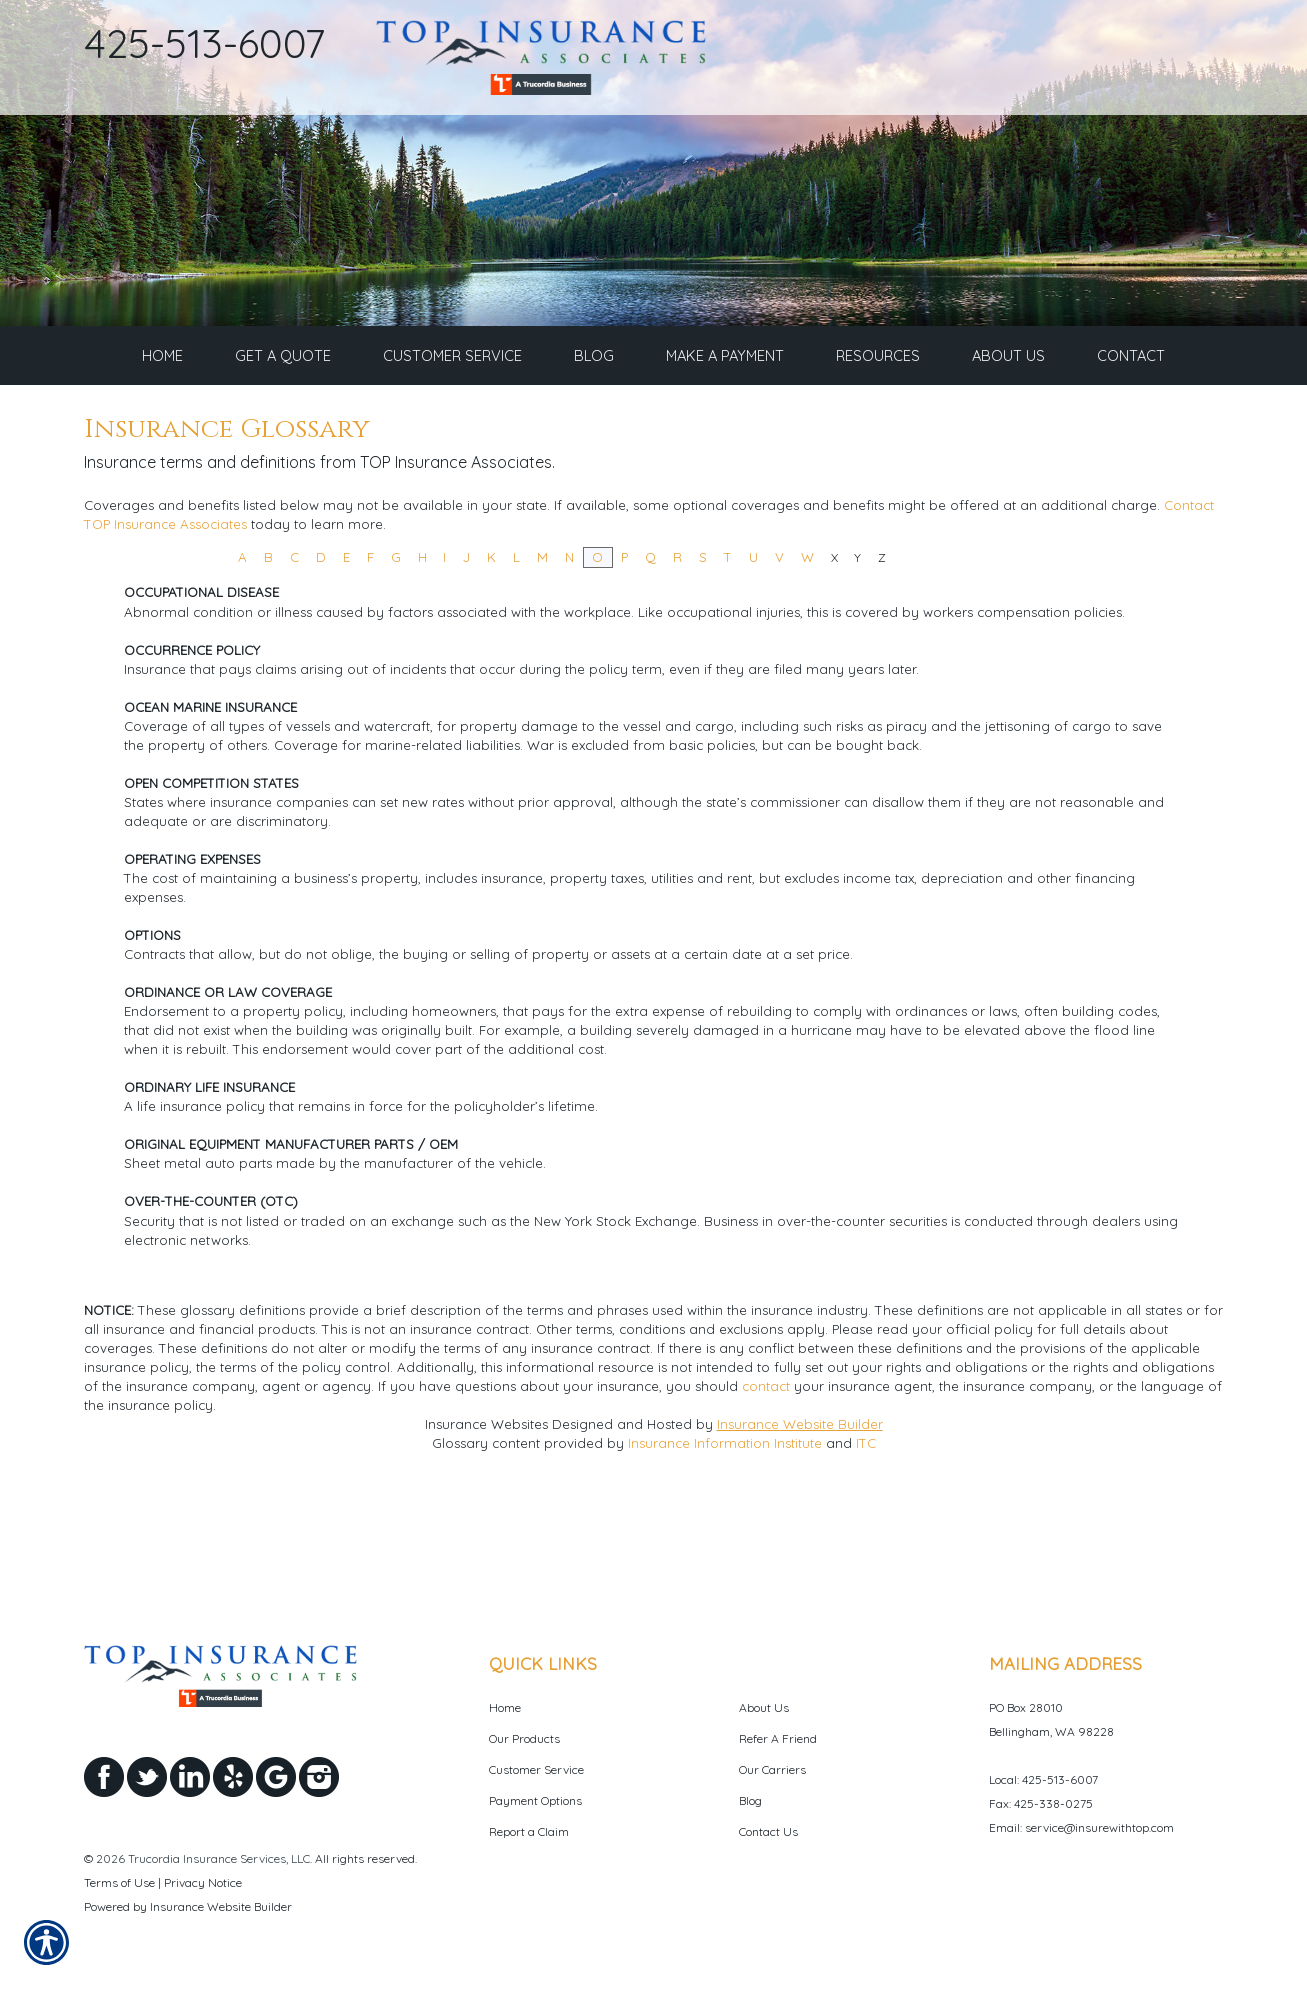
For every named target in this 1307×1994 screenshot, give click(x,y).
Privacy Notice (203, 1882)
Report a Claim (529, 1831)
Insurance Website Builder (800, 1516)
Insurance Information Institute (725, 1535)
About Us (764, 1707)
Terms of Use (119, 1882)
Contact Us (768, 1831)
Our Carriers (772, 1769)
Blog (750, 1800)
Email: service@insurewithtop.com (1081, 1827)
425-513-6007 (205, 43)
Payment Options (535, 1800)
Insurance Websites (486, 1516)
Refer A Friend (778, 1738)
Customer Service (536, 1769)
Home (505, 1707)
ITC (866, 1535)
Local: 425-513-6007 (1043, 1779)
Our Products (524, 1738)
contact (766, 1478)
